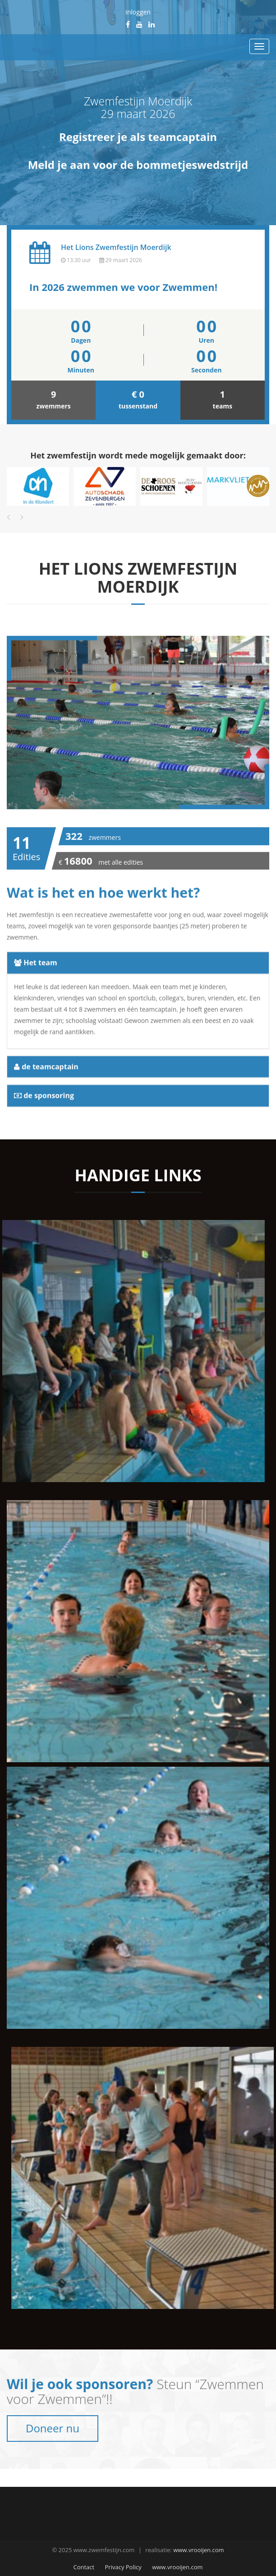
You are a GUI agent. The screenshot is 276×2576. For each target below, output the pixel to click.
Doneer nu (52, 2428)
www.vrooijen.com (198, 2550)
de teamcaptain (46, 1269)
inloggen (138, 12)
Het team (35, 1165)
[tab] (138, 1165)
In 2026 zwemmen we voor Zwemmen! (123, 290)
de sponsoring (44, 1298)
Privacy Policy (123, 2567)
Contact (83, 2567)
